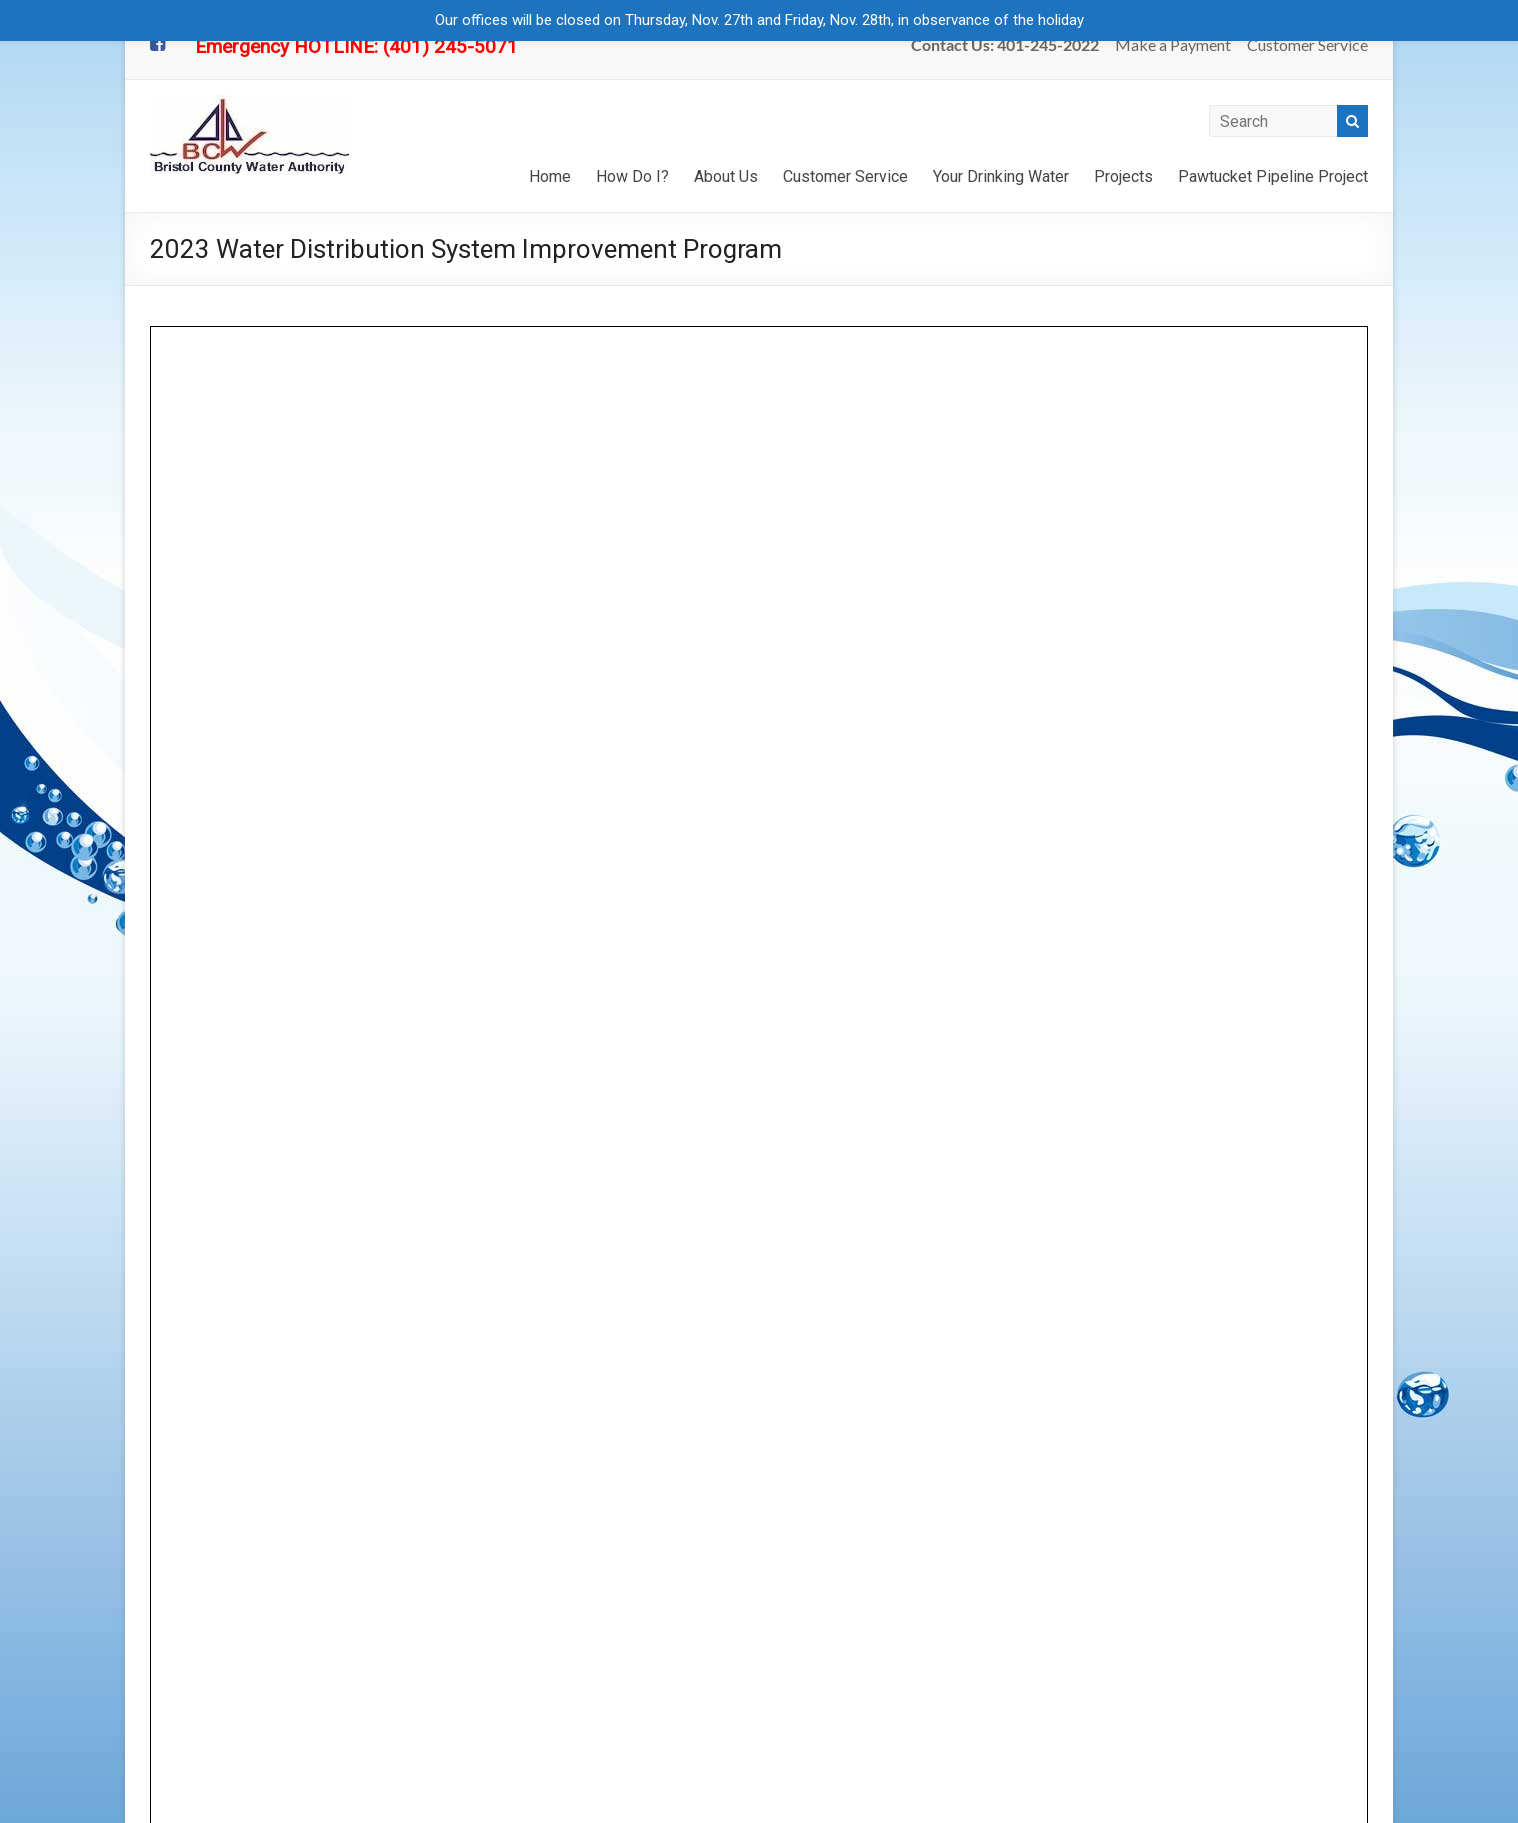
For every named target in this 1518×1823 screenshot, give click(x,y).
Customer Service (1307, 44)
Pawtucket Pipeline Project (1273, 176)
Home (550, 176)
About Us (726, 176)
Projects (1123, 176)
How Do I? (632, 176)
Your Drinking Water (1001, 176)
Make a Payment (1173, 44)
